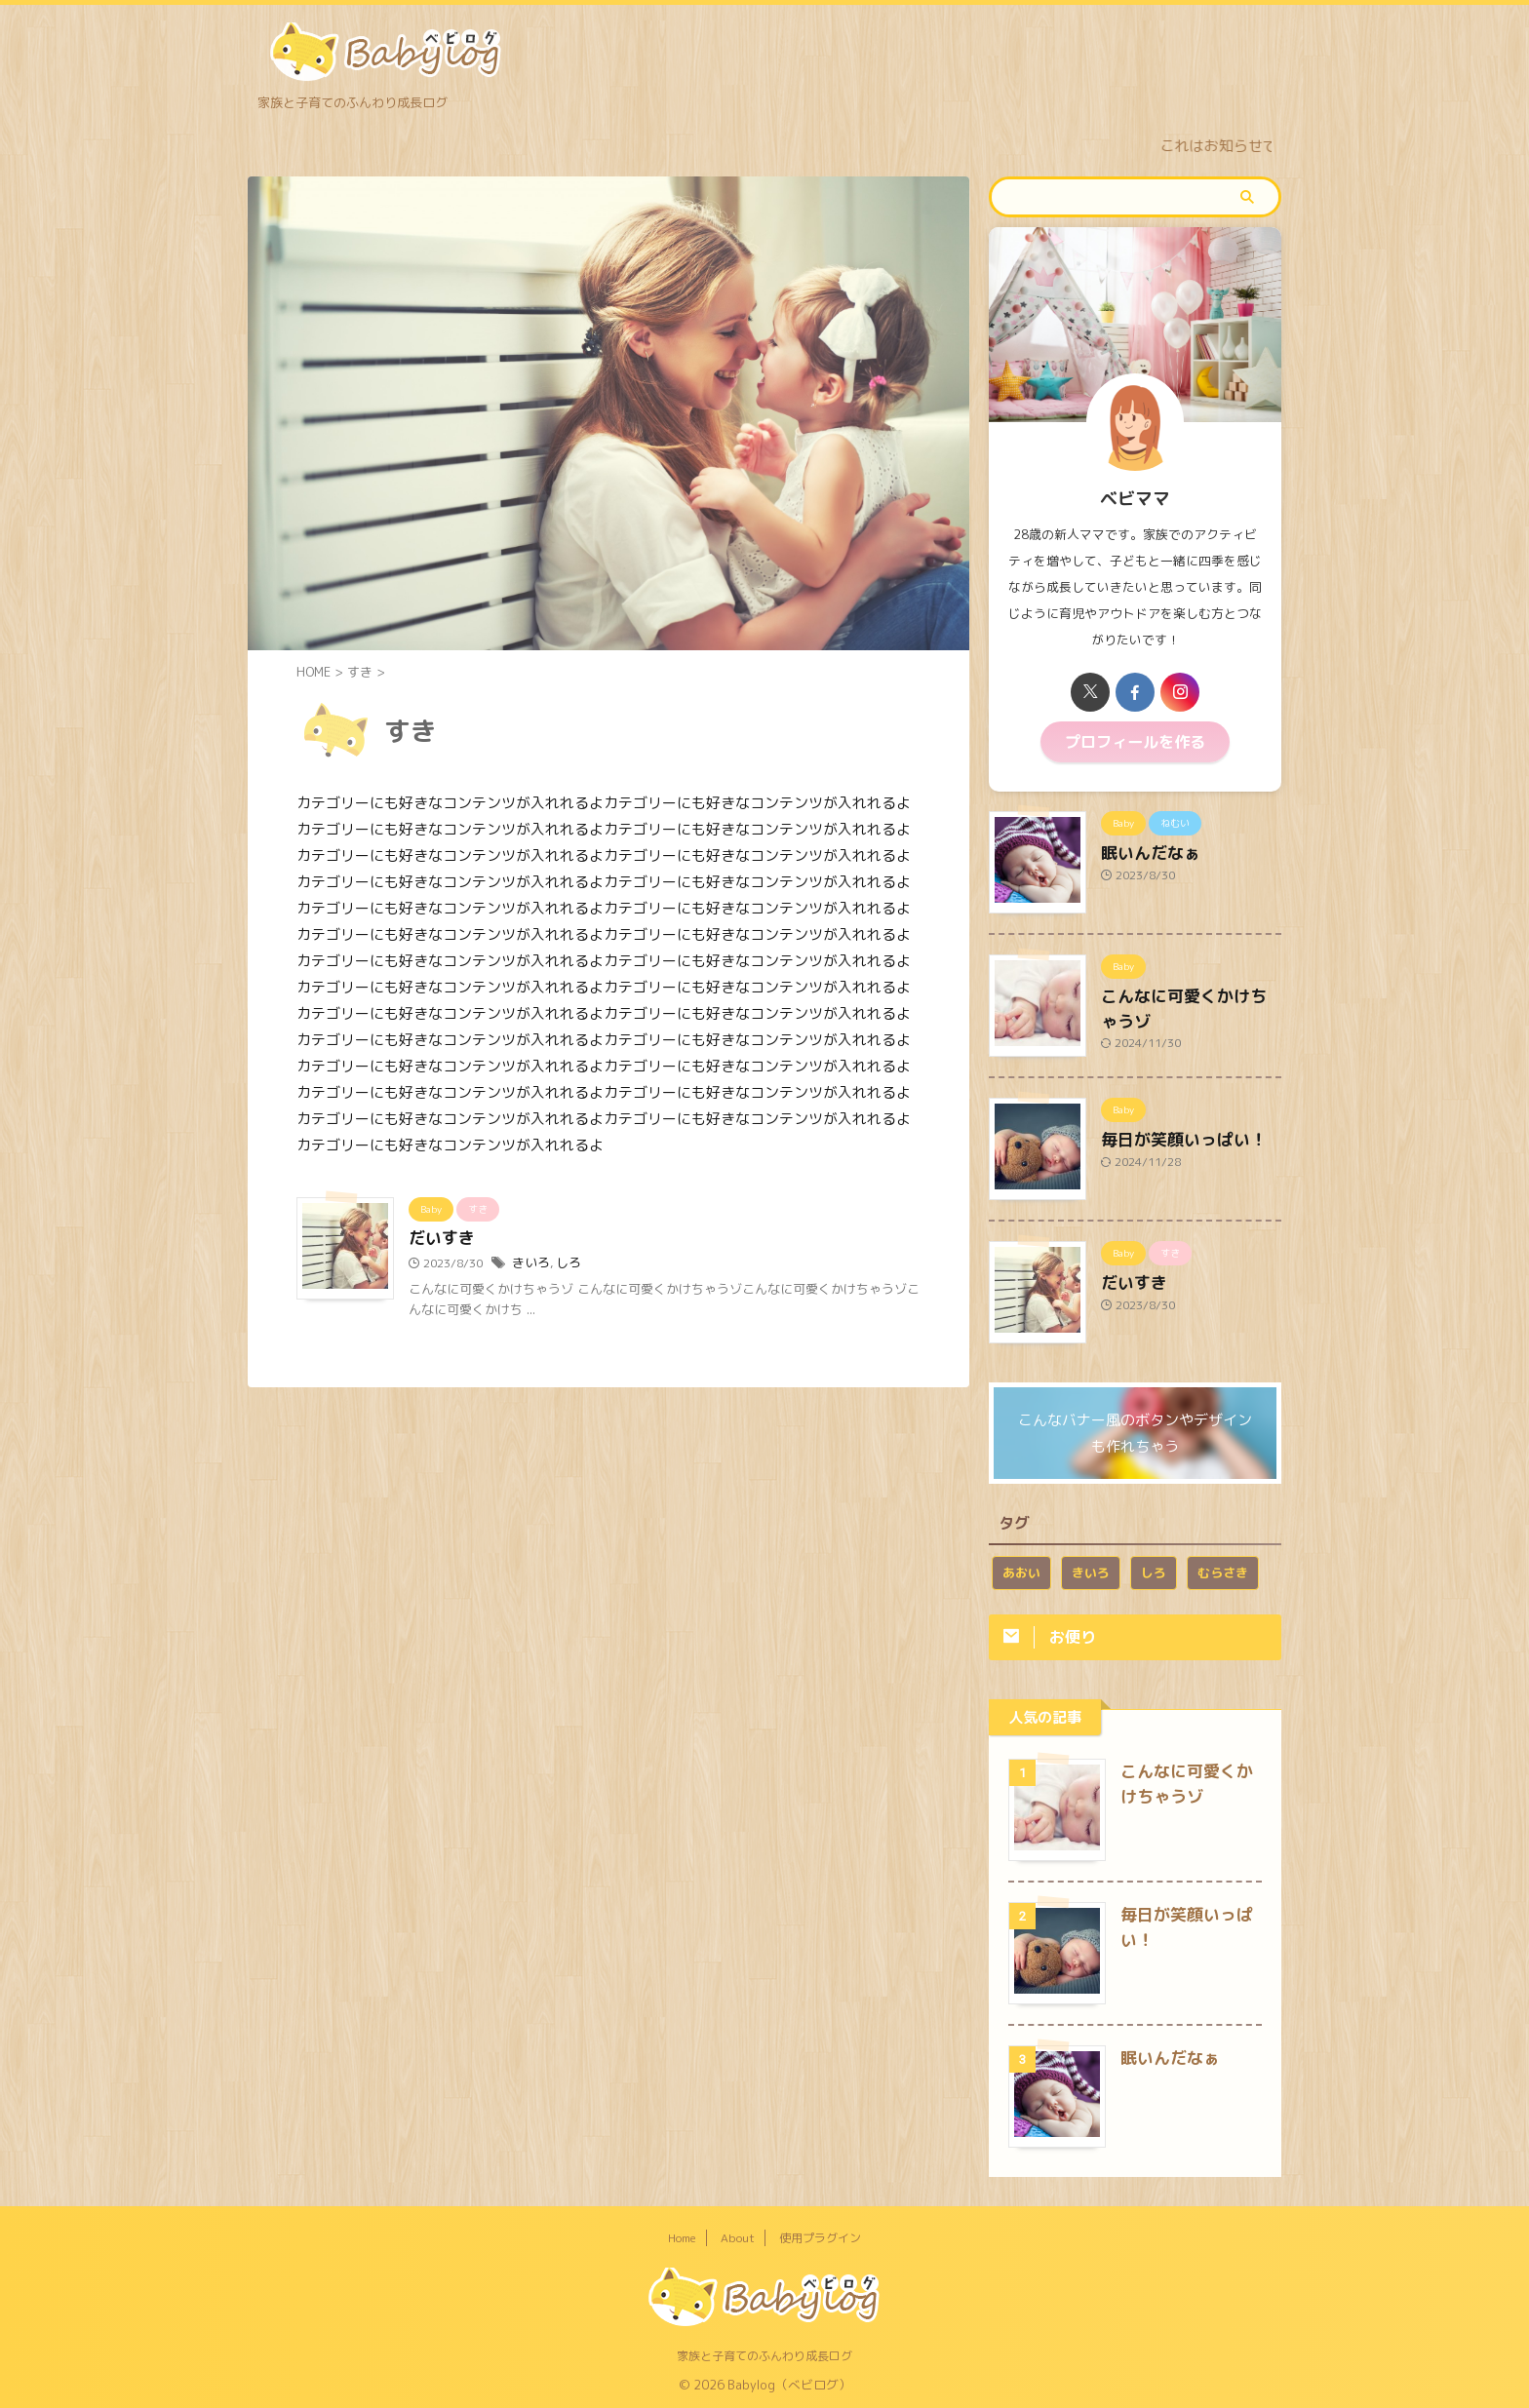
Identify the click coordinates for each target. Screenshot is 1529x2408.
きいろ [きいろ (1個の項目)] (1091, 1567)
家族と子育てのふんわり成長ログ (764, 2355)
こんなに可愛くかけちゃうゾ (1189, 989)
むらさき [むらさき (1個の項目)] (1222, 1567)
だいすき (440, 1239)
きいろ (529, 1264)
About (738, 2237)
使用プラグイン (820, 2237)
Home (682, 2237)
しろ (564, 1264)
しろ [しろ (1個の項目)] (1153, 1567)
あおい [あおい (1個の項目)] (1021, 1567)
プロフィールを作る (1135, 739)
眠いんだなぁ (1142, 846)
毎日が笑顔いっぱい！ (1169, 1133)
